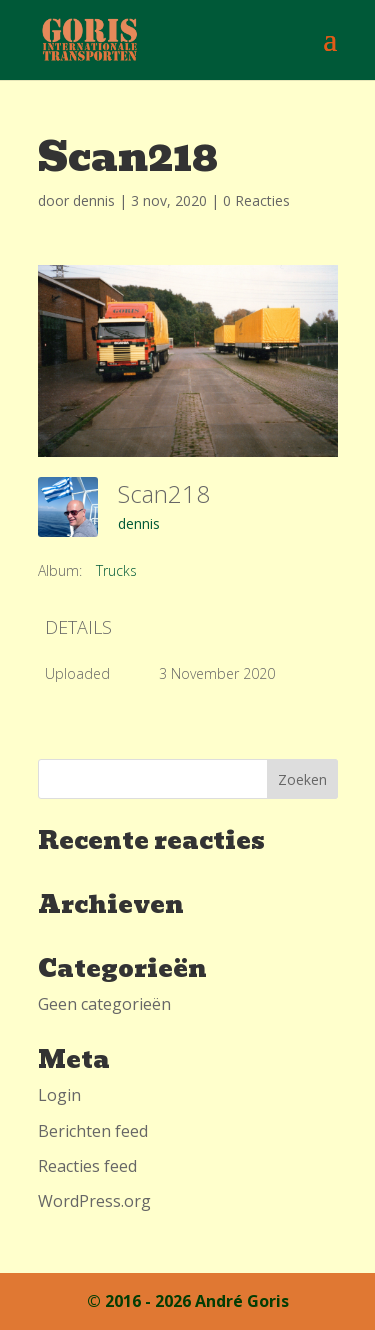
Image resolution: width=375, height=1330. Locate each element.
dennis (94, 200)
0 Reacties (256, 200)
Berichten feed (93, 1131)
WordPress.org (94, 1201)
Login (59, 1095)
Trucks (116, 570)
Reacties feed (87, 1166)
